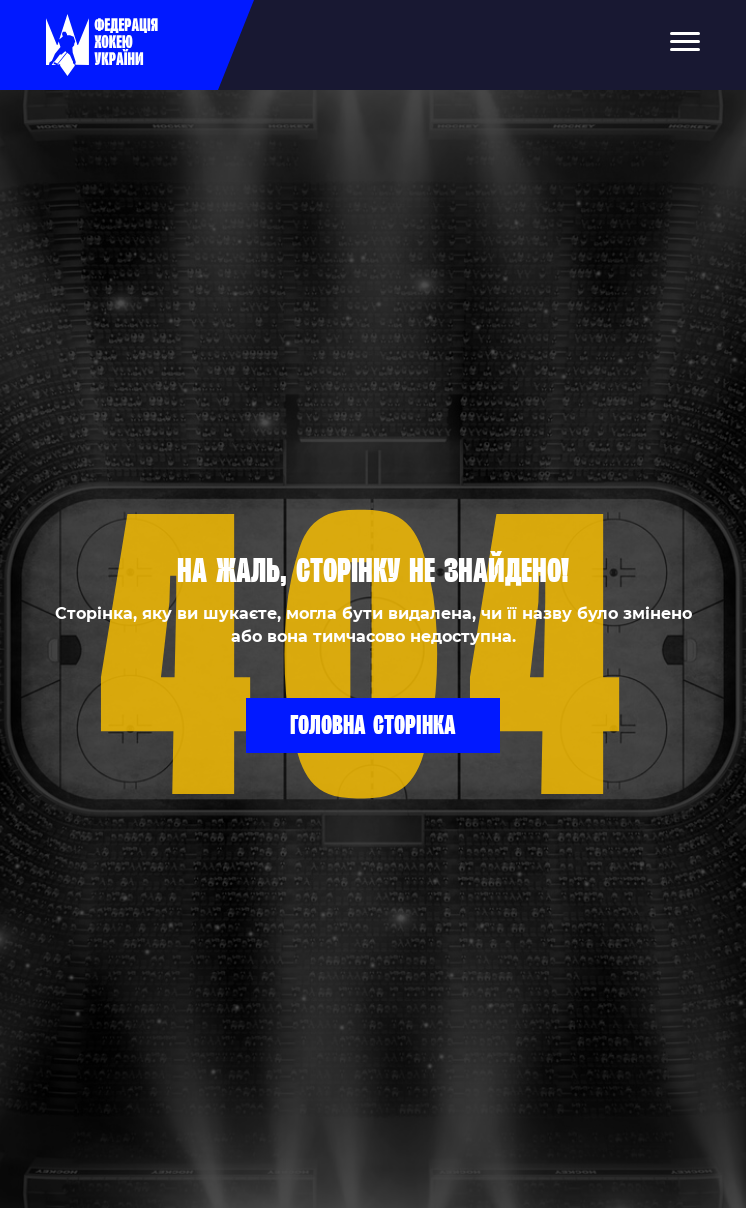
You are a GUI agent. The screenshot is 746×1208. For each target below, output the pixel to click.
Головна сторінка (373, 724)
